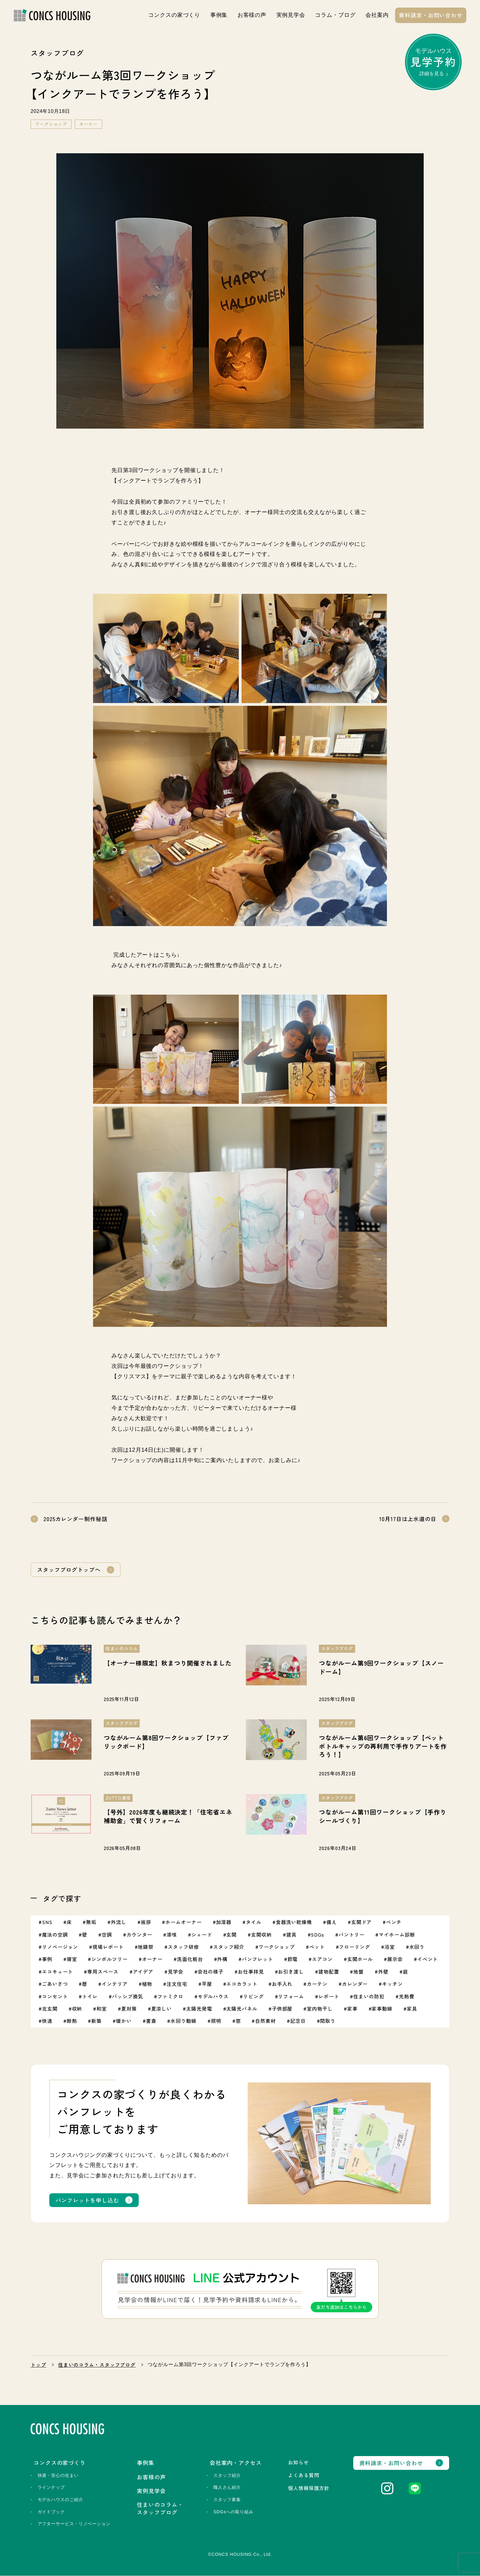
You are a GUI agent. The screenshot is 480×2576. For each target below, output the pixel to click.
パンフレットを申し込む (87, 2200)
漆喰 (172, 1934)
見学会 (175, 1971)
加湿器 (224, 1922)
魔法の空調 (55, 1934)
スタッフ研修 (183, 1947)
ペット (317, 1947)
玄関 (231, 1934)
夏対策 (129, 2008)
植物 (147, 1984)
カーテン (317, 1984)
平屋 (207, 1984)
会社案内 (377, 15)
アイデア (143, 1971)
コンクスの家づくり (174, 15)
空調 (107, 1934)
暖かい (124, 2021)
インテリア (115, 1984)
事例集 (219, 15)
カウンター (139, 1934)
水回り (417, 1947)
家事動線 (382, 2008)
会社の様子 (211, 1971)
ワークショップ (51, 124)
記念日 (298, 2021)
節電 (292, 1959)
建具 (291, 1934)
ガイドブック (51, 2511)
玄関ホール (360, 1959)
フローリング (354, 1947)
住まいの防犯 (368, 1996)
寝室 (72, 1959)
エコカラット (241, 1984)
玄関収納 (261, 1934)
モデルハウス (433, 61)
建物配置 (328, 1971)
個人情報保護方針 (308, 2488)
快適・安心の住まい (58, 2475)
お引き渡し (291, 1971)
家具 (412, 2008)
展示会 (395, 1959)
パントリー (352, 1934)
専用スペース (102, 1971)
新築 (96, 2021)
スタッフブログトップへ (69, 1569)
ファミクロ (170, 1996)
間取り (328, 2021)
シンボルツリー (109, 1959)
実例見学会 (291, 15)
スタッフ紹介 (228, 1947)
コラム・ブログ (335, 15)
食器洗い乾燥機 (294, 1922)
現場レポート (107, 1947)
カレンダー (355, 1984)
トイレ (90, 1996)
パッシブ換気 (127, 1996)
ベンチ (394, 1922)
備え (331, 1922)
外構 (222, 1959)
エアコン (322, 1959)
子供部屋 (282, 2008)
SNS (47, 1922)
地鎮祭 (145, 1947)
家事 (352, 2008)
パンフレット (257, 1959)
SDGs (317, 1934)
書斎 (151, 2021)
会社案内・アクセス (236, 2462)
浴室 (389, 1947)
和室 (101, 2008)
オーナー (88, 124)
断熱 (72, 2021)
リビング (253, 1996)
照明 (216, 2021)
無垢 (91, 1922)
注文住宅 (177, 1984)
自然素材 (265, 2021)
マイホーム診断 (397, 1934)
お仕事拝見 (251, 1971)
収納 (77, 2008)
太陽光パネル (241, 2008)
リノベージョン (60, 1947)
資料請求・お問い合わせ (431, 15)
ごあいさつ (55, 1984)
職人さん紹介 (227, 2487)
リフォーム (291, 1996)
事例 (47, 1959)
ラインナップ (51, 2487)
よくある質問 (303, 2475)
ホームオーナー (183, 1922)
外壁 (383, 1971)
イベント (427, 1959)
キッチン (392, 1984)
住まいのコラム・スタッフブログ (97, 2364)
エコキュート (57, 1971)
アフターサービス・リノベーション (74, 2524)
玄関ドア (361, 1922)
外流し (118, 1922)
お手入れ (282, 1984)
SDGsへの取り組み (233, 2511)
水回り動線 (184, 2021)
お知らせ (298, 2462)
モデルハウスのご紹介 (60, 2499)
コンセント (55, 1996)
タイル (253, 1922)
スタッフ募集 (227, 2499)
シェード (201, 1934)
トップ (38, 2364)
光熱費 (406, 1996)
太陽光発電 (199, 2008)
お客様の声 (252, 15)
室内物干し (320, 2008)
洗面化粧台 (190, 1959)
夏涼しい (161, 2008)
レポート (328, 1996)
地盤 (358, 1971)
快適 (47, 2021)
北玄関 (50, 2008)
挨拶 (146, 1922)
